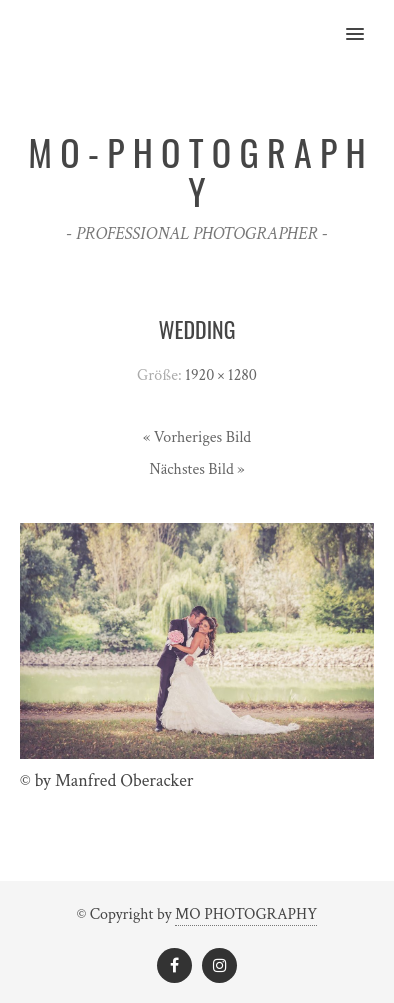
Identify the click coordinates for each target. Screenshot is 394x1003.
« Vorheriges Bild (197, 437)
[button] (366, 21)
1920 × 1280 (221, 375)
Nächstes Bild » (196, 469)
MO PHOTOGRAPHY (246, 914)
